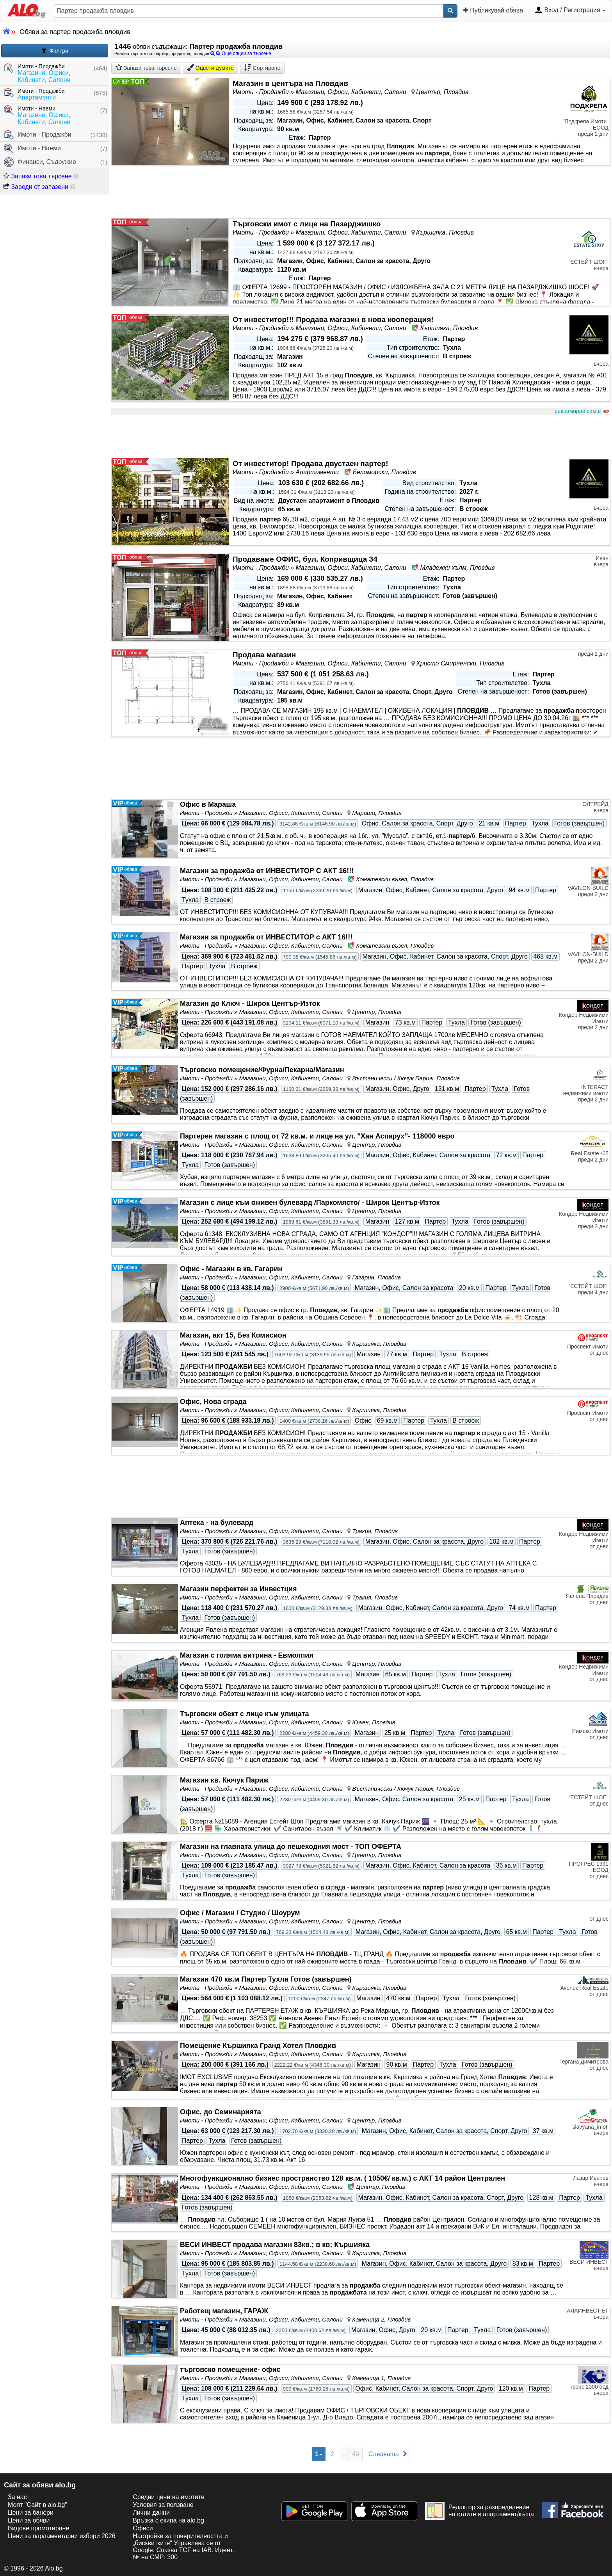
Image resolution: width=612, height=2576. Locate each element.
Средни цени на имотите (169, 2497)
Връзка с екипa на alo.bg (168, 2520)
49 (355, 2454)
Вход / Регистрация (570, 10)
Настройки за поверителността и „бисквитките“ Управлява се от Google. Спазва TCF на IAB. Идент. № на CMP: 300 (183, 2546)
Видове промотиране (38, 2528)
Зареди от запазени (36, 186)
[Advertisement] (345, 437)
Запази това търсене (38, 176)
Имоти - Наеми (32, 148)
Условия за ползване (163, 2504)
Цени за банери (30, 2512)
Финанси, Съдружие (40, 162)
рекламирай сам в (581, 411)
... (343, 2454)
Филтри (54, 51)
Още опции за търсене (240, 53)
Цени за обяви (29, 2520)
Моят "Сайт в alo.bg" (37, 2504)
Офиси (143, 2528)
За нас (17, 2497)
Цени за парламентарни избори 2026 (62, 2536)
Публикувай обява (493, 10)
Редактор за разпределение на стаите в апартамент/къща (479, 2511)
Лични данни (151, 2512)
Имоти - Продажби (37, 135)
